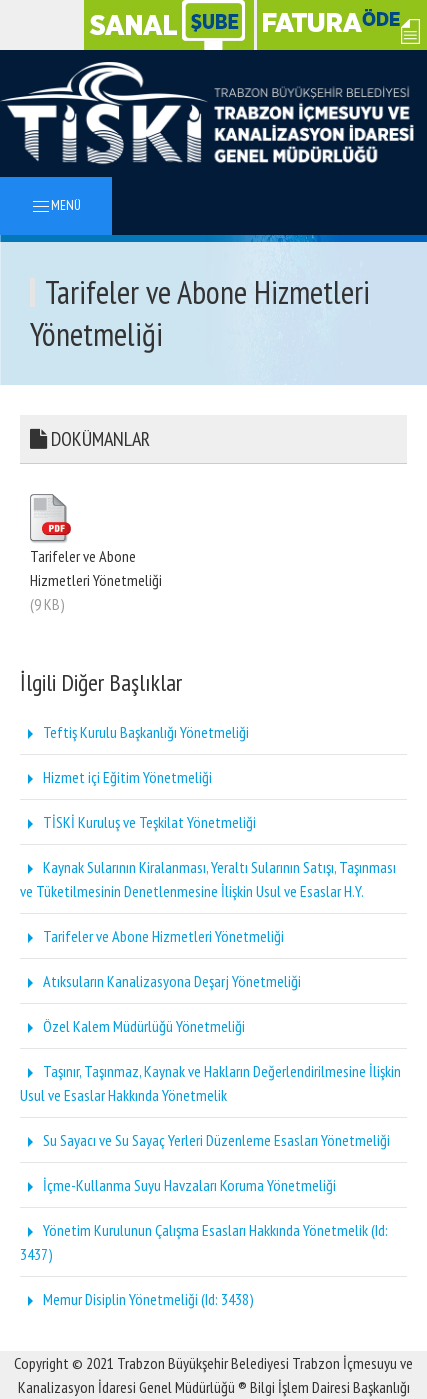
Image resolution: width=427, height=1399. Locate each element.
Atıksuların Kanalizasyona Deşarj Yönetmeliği (160, 981)
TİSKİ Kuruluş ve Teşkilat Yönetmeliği (138, 822)
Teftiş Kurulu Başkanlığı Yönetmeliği (134, 732)
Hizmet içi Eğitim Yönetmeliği (116, 777)
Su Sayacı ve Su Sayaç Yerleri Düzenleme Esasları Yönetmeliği (205, 1140)
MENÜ (56, 206)
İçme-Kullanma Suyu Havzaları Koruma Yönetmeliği (178, 1185)
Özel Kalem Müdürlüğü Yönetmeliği (132, 1026)
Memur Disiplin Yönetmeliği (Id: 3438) (137, 1299)
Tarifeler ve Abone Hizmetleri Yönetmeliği (152, 936)
